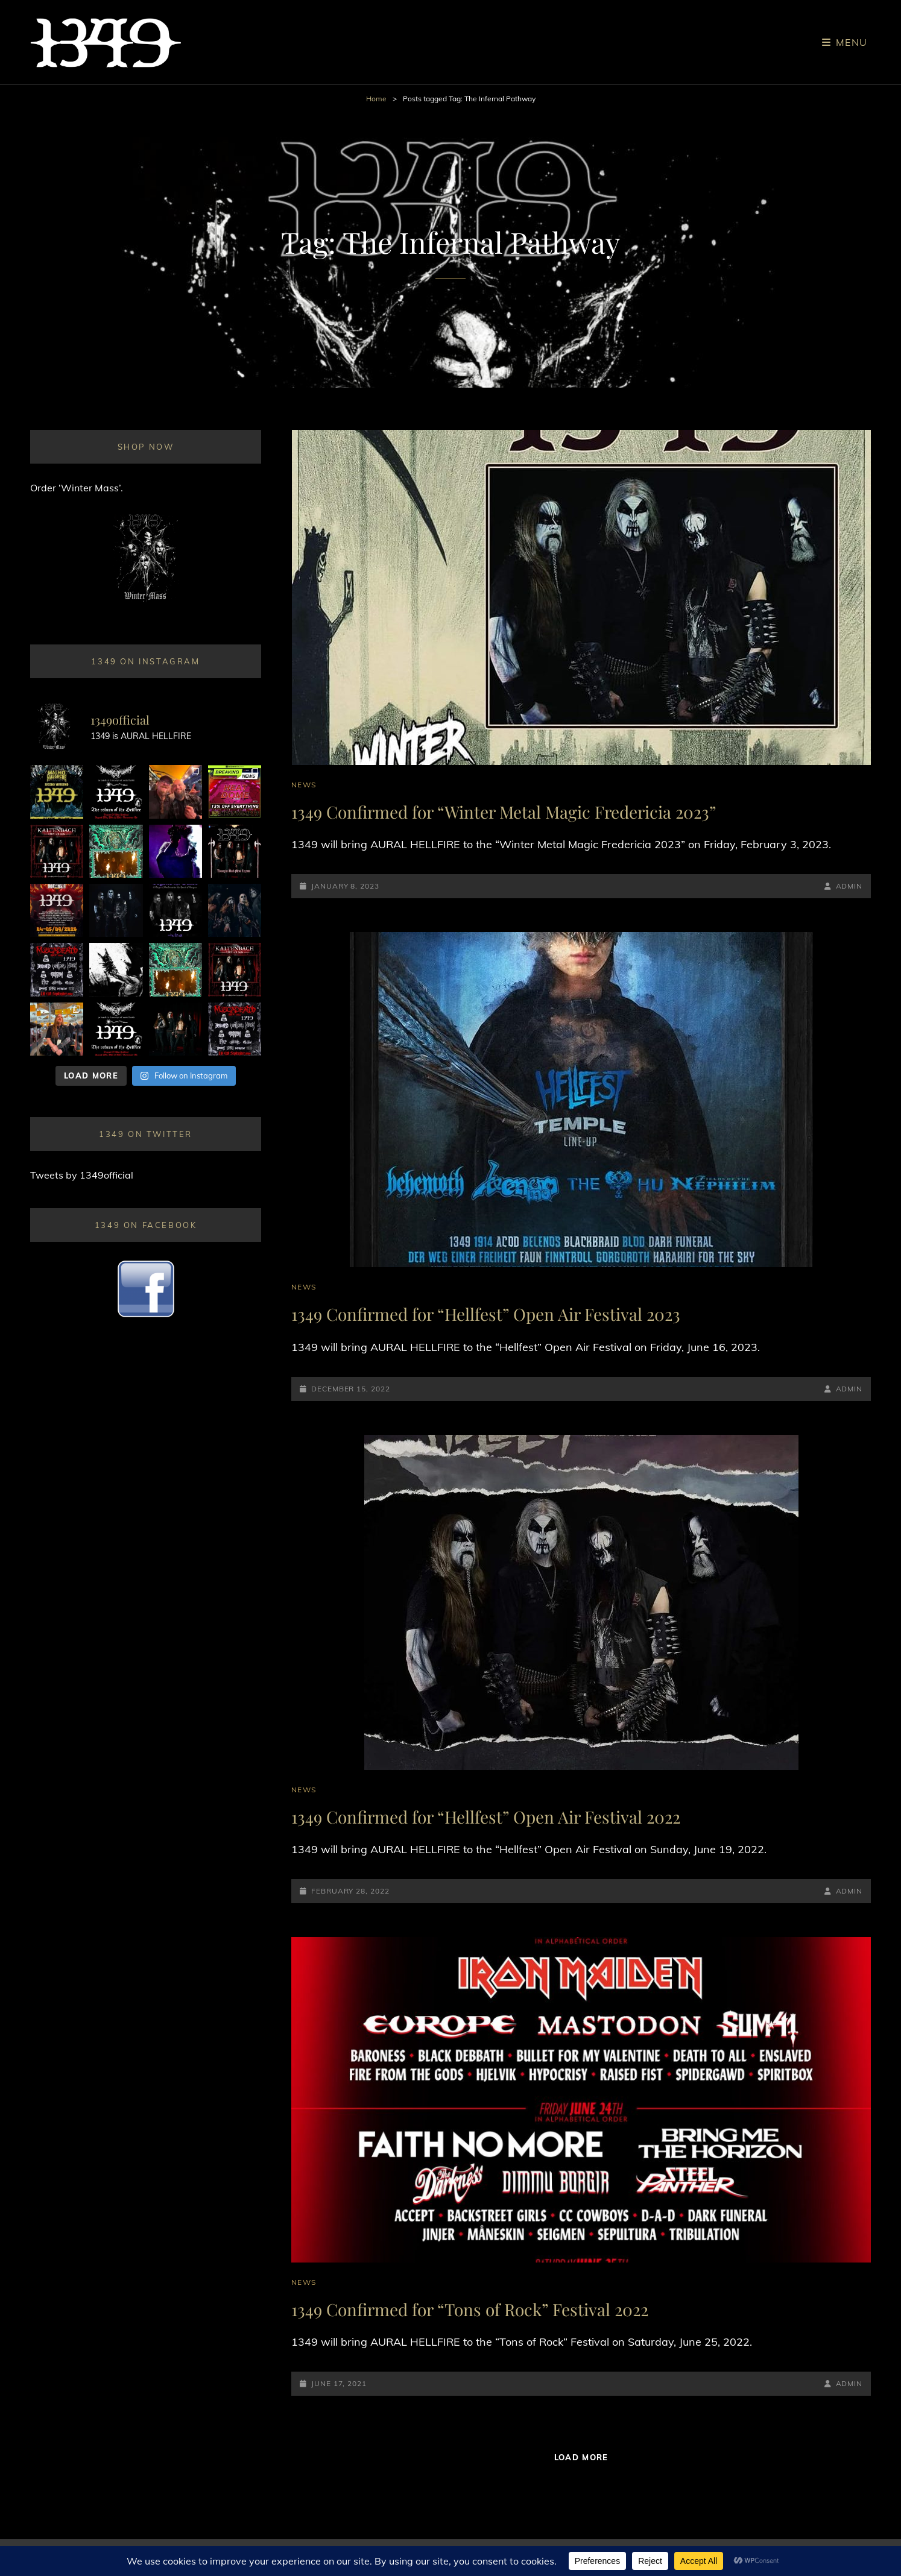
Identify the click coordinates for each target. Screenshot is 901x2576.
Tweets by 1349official (81, 1175)
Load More (581, 2457)
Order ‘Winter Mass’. (76, 488)
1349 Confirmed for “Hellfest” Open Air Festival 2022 (485, 1817)
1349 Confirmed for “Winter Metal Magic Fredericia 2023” (503, 812)
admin (849, 885)
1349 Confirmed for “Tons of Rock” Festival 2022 (469, 2309)
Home (376, 98)
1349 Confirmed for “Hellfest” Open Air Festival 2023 (485, 1314)
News (303, 784)
